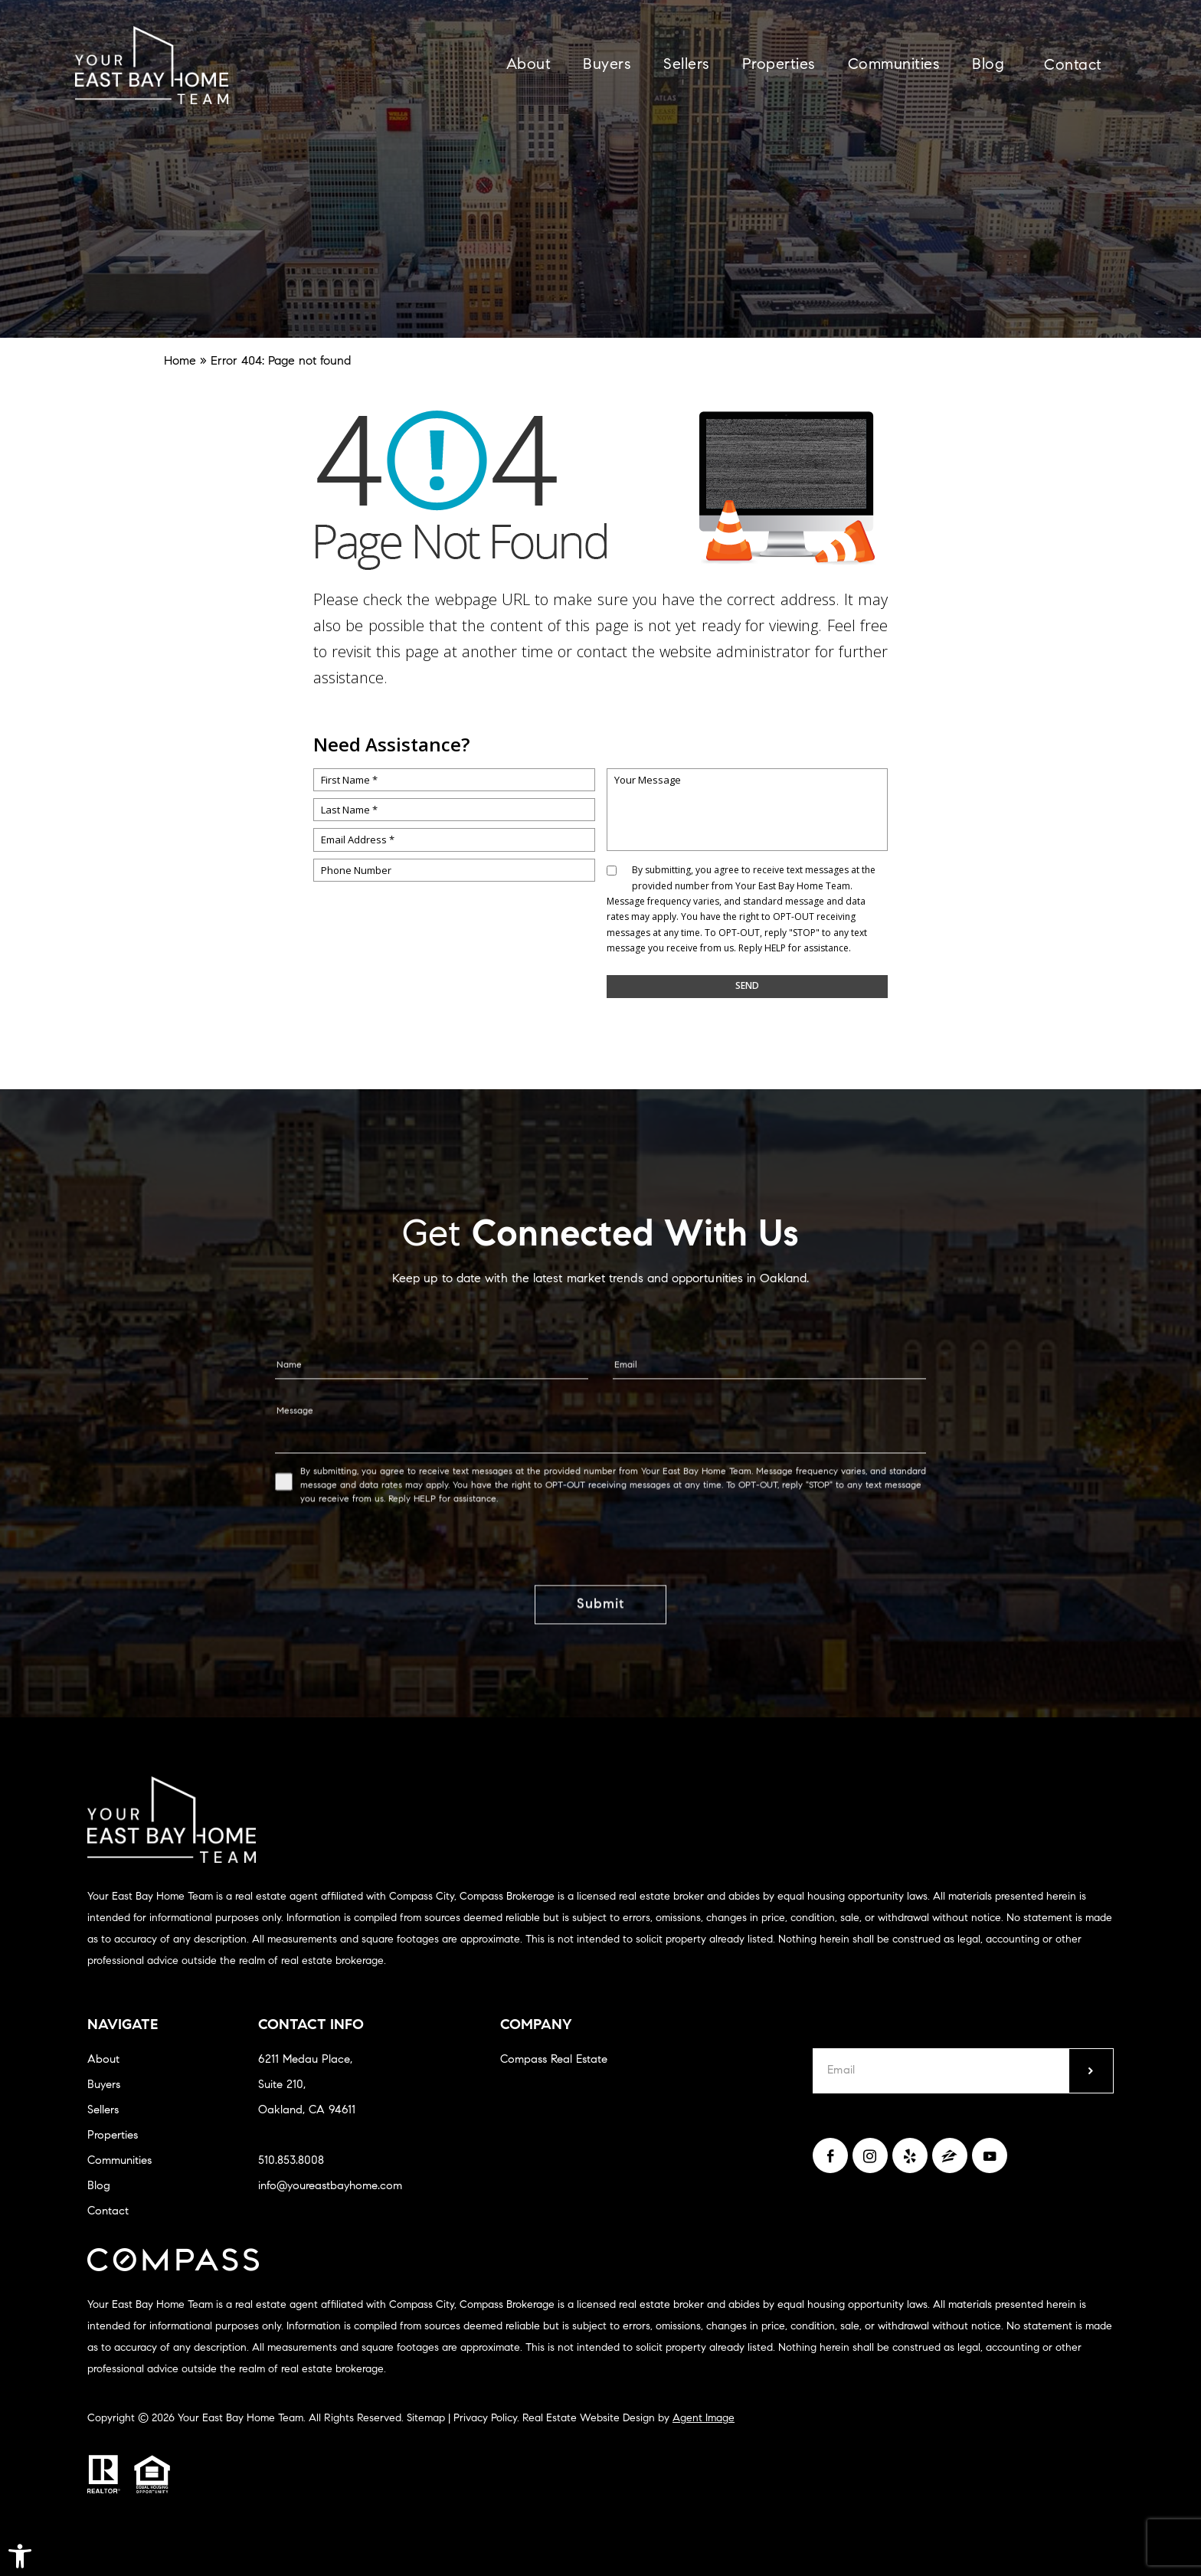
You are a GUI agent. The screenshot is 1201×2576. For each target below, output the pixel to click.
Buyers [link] (607, 65)
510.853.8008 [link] (291, 2161)
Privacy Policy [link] (485, 2419)
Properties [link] (779, 65)
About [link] (528, 65)
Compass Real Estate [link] (553, 2060)
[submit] (1091, 2071)
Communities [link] (894, 65)
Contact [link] (1073, 66)
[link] (20, 2556)
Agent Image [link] (703, 2419)
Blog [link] (988, 65)
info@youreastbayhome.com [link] (330, 2186)
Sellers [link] (686, 65)
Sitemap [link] (426, 2419)
